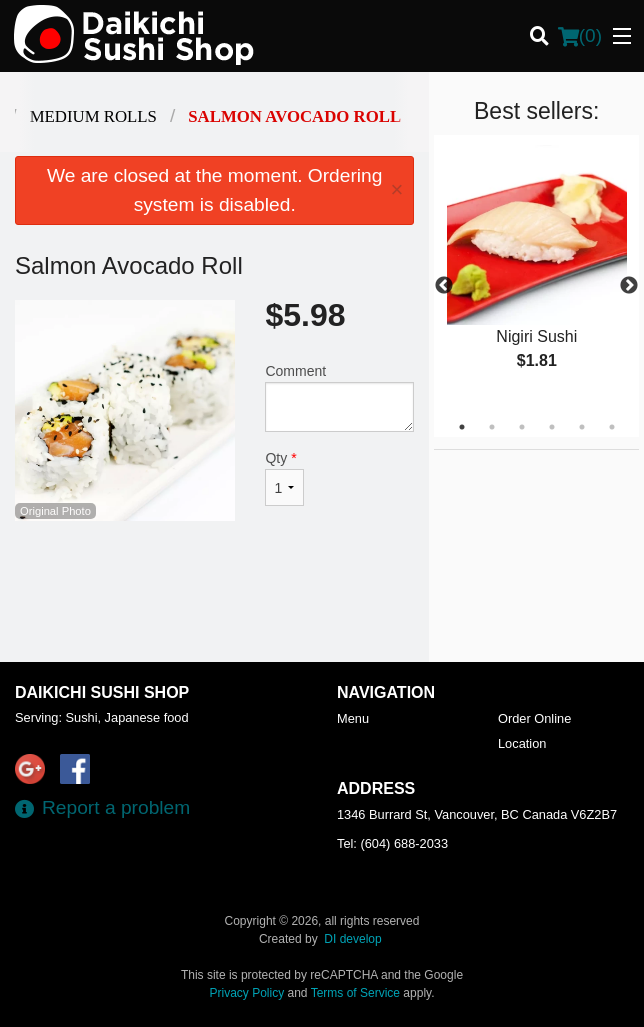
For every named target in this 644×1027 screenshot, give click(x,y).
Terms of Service (355, 993)
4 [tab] (552, 427)
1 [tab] (462, 427)
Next (629, 286)
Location (522, 743)
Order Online (534, 718)
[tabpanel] (536, 274)
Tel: (392, 843)
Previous (444, 286)
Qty (284, 478)
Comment (339, 397)
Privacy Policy (247, 993)
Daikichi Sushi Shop (102, 692)
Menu (353, 718)
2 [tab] (492, 427)
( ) (580, 36)
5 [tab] (582, 427)
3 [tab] (522, 427)
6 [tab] (612, 427)
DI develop (352, 939)
